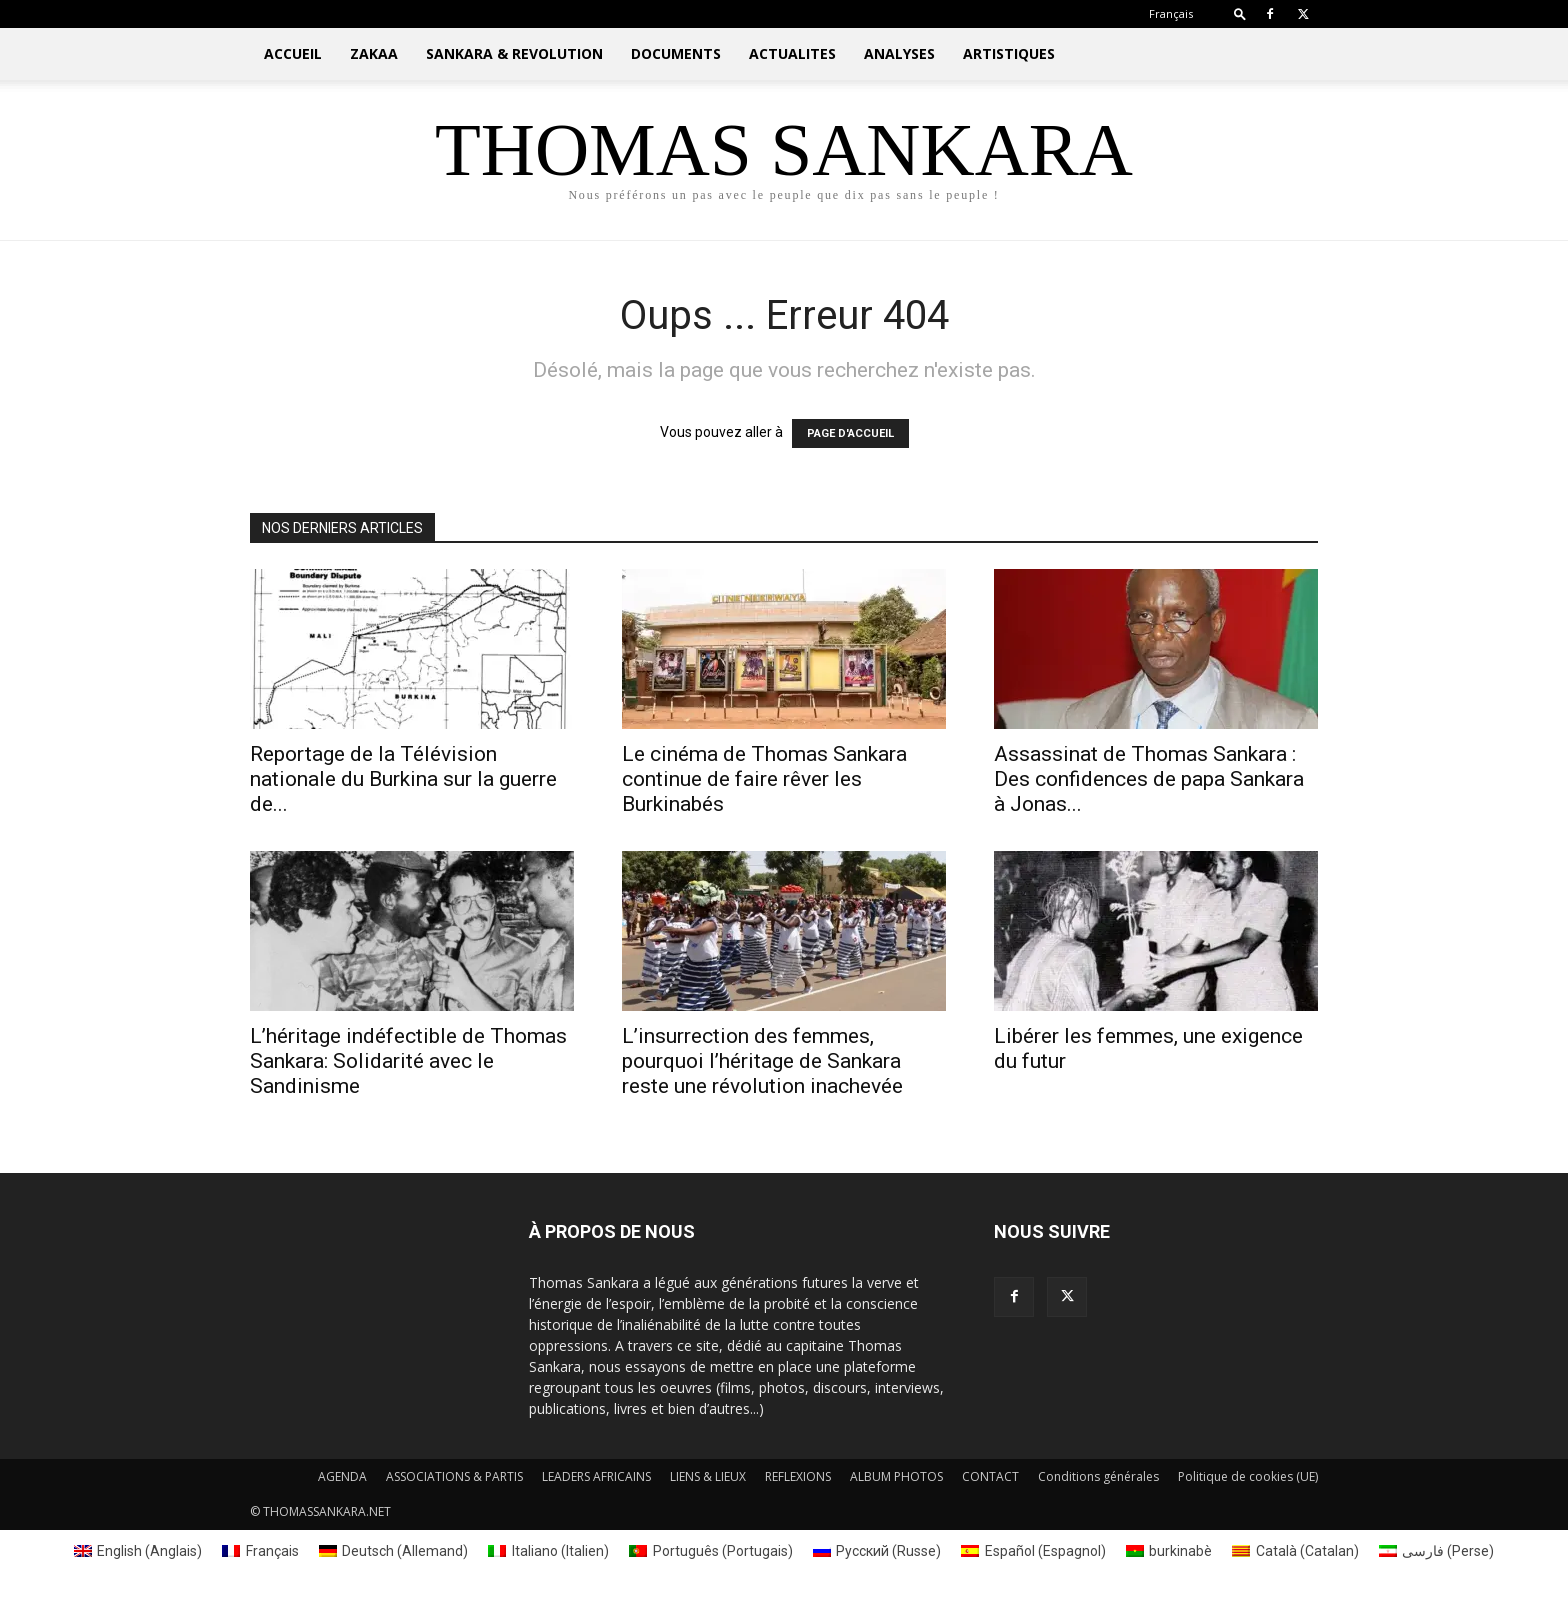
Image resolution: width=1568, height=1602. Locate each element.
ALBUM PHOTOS (896, 1476)
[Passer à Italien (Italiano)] (548, 1551)
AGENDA (342, 1476)
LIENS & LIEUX (708, 1476)
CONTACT (990, 1476)
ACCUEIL (293, 53)
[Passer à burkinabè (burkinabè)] (1169, 1551)
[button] (1240, 13)
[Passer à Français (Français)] (260, 1551)
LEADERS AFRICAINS (596, 1476)
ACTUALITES (792, 53)
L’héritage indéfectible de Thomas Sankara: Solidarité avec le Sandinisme (408, 1061)
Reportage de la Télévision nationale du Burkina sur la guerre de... (403, 779)
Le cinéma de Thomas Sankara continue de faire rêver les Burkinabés (764, 779)
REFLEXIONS (798, 1476)
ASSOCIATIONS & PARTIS (454, 1476)
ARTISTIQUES (1009, 53)
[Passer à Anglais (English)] (138, 1551)
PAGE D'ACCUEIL (850, 433)
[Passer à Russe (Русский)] (877, 1551)
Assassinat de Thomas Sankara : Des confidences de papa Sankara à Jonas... (1149, 779)
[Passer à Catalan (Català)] (1295, 1551)
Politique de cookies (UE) (1248, 1476)
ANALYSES (899, 53)
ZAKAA (374, 53)
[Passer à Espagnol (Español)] (1033, 1551)
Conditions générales (1098, 1476)
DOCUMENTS (676, 53)
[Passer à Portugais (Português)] (711, 1551)
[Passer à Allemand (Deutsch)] (394, 1551)
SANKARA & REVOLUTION (514, 53)
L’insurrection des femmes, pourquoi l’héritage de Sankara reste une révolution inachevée (762, 1061)
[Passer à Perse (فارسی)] (1437, 1551)
